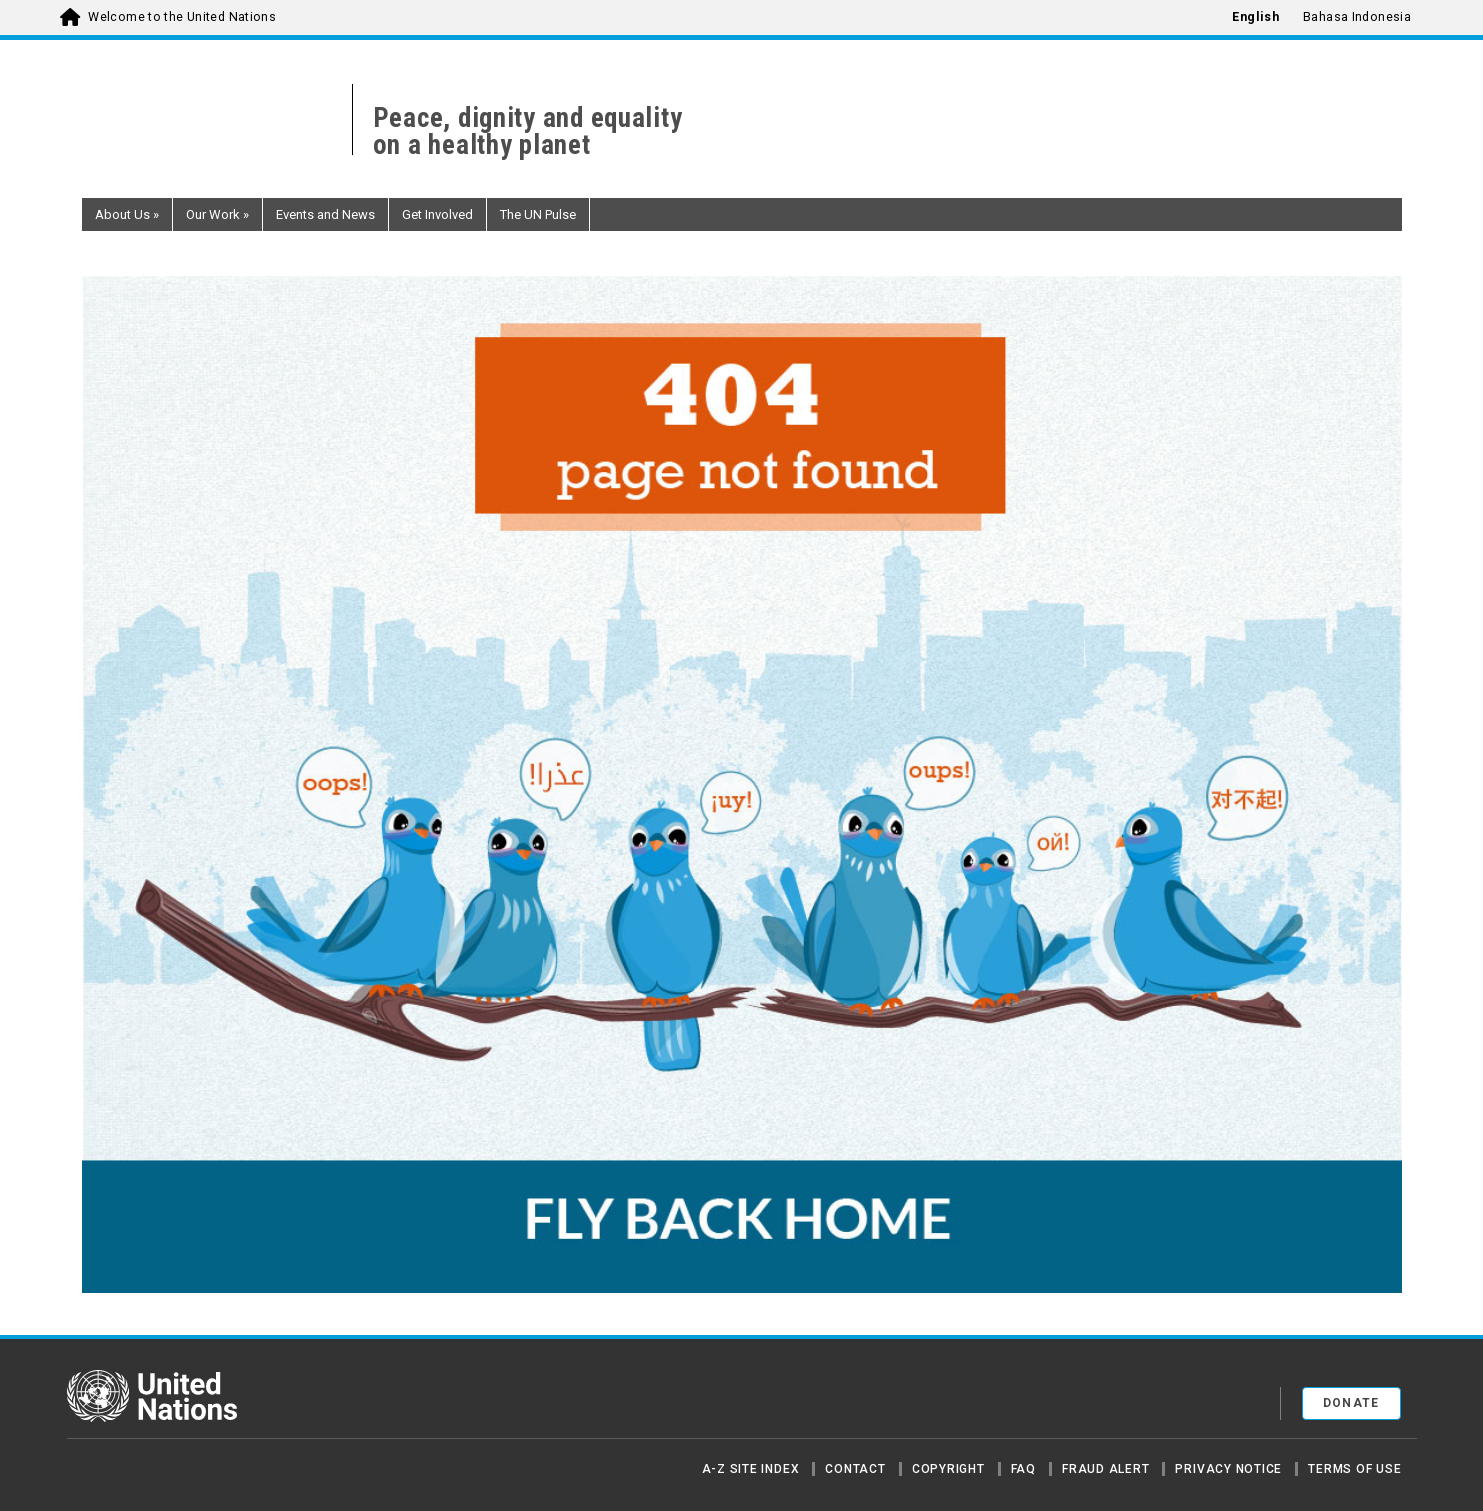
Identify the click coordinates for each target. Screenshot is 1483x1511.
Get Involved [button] (437, 214)
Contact (855, 1469)
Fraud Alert (1105, 1469)
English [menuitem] (1255, 17)
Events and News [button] (325, 214)
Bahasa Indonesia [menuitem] (1357, 17)
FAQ (1023, 1469)
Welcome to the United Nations (182, 17)
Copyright (948, 1469)
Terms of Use (1354, 1469)
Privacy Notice (1228, 1469)
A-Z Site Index (751, 1469)
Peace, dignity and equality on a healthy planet (528, 132)
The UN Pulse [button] (538, 214)
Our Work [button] (217, 214)
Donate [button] (1351, 1403)
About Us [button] (127, 214)
